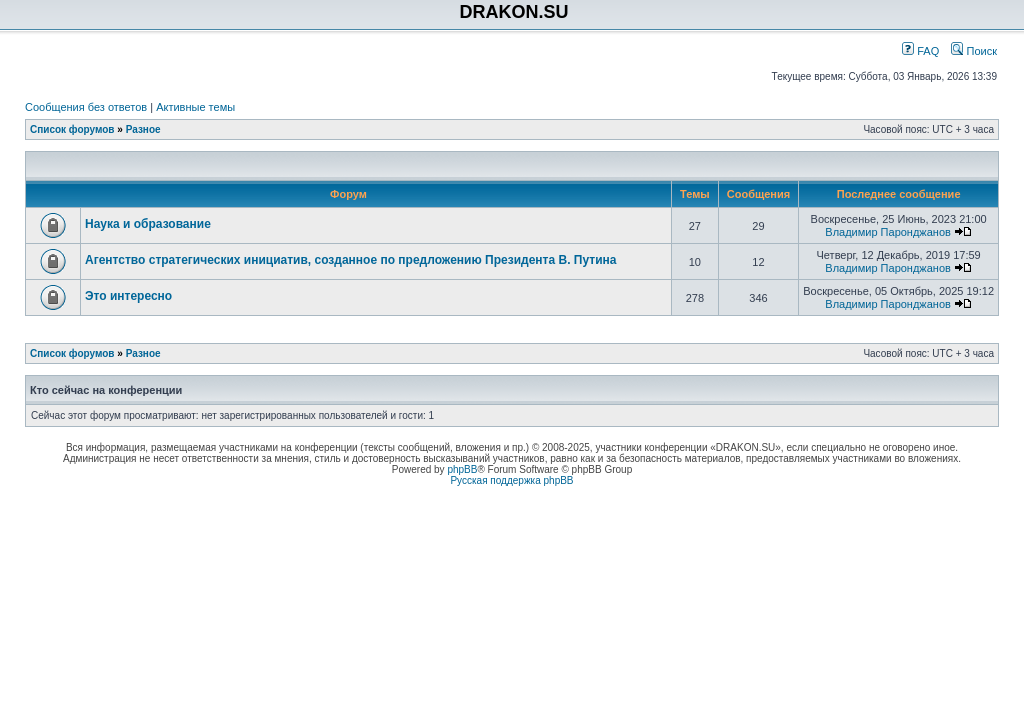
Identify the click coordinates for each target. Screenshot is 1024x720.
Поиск (974, 51)
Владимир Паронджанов (888, 232)
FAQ (920, 51)
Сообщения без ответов (86, 107)
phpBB (462, 469)
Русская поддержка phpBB (511, 480)
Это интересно (128, 296)
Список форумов (72, 129)
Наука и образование (148, 224)
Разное (143, 129)
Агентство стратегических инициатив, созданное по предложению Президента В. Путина (350, 260)
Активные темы (195, 107)
